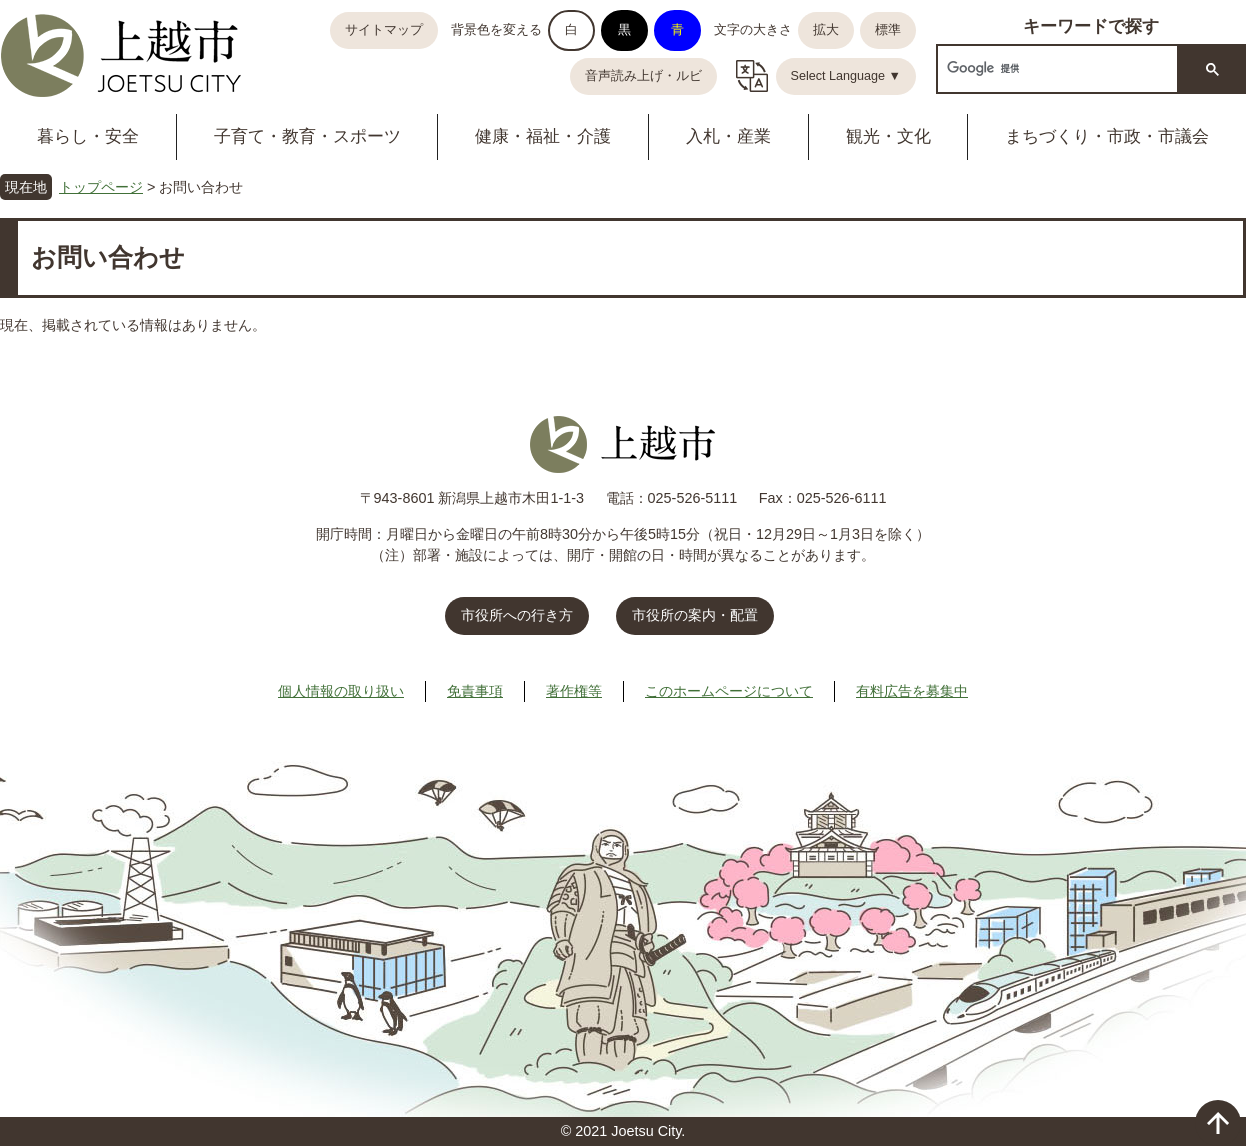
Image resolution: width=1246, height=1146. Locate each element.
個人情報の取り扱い (341, 691)
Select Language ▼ (846, 76)
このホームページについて (729, 691)
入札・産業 (728, 136)
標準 (888, 30)
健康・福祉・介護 (543, 136)
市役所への (517, 615)
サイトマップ (384, 30)
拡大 (826, 30)
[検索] (1055, 68)
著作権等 (574, 691)
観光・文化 (888, 136)
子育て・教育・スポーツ (307, 136)
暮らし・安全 (88, 136)
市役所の (695, 615)
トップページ (101, 187)
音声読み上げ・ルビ (643, 76)
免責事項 (475, 691)
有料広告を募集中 (912, 691)
